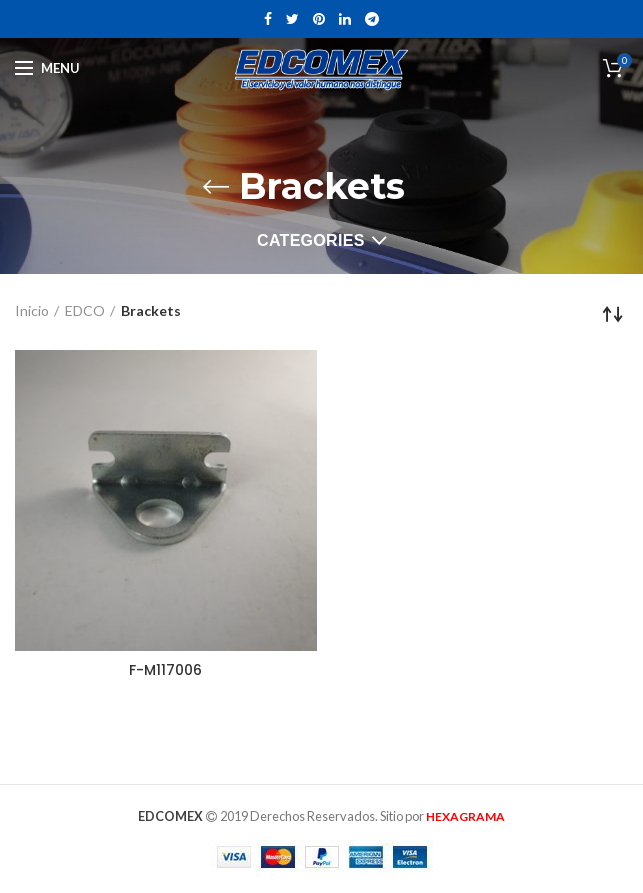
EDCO (85, 310)
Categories (311, 240)
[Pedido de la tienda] (613, 314)
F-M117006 (165, 670)
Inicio (32, 310)
